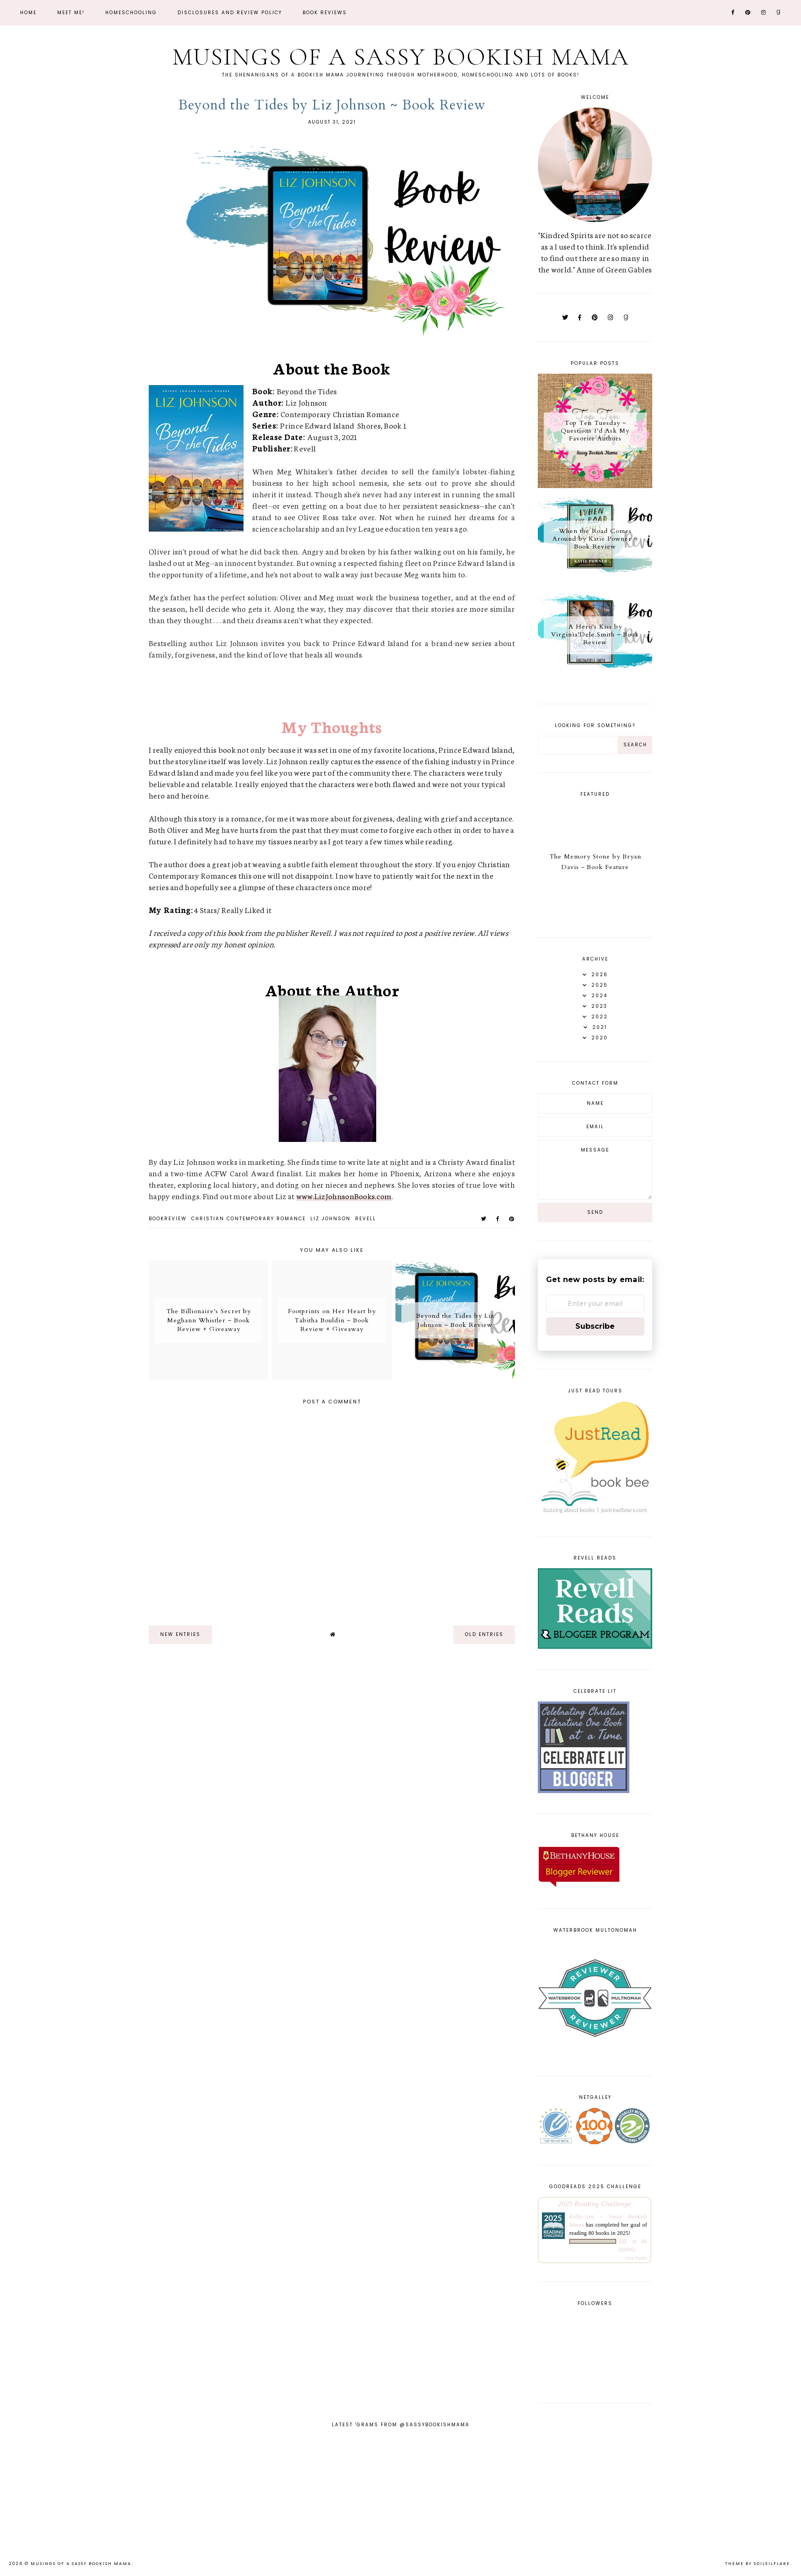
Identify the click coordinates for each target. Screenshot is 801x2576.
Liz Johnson (330, 1218)
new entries (180, 1634)
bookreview (168, 1218)
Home (28, 12)
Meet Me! (71, 12)
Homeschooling (131, 12)
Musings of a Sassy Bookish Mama (400, 56)
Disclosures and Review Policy (230, 12)
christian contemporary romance (248, 1218)
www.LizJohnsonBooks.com (344, 1195)
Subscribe (595, 1326)
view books (636, 2258)
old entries (484, 1634)
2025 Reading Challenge (594, 2203)
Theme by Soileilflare (757, 2563)
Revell (365, 1218)
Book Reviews (325, 12)
